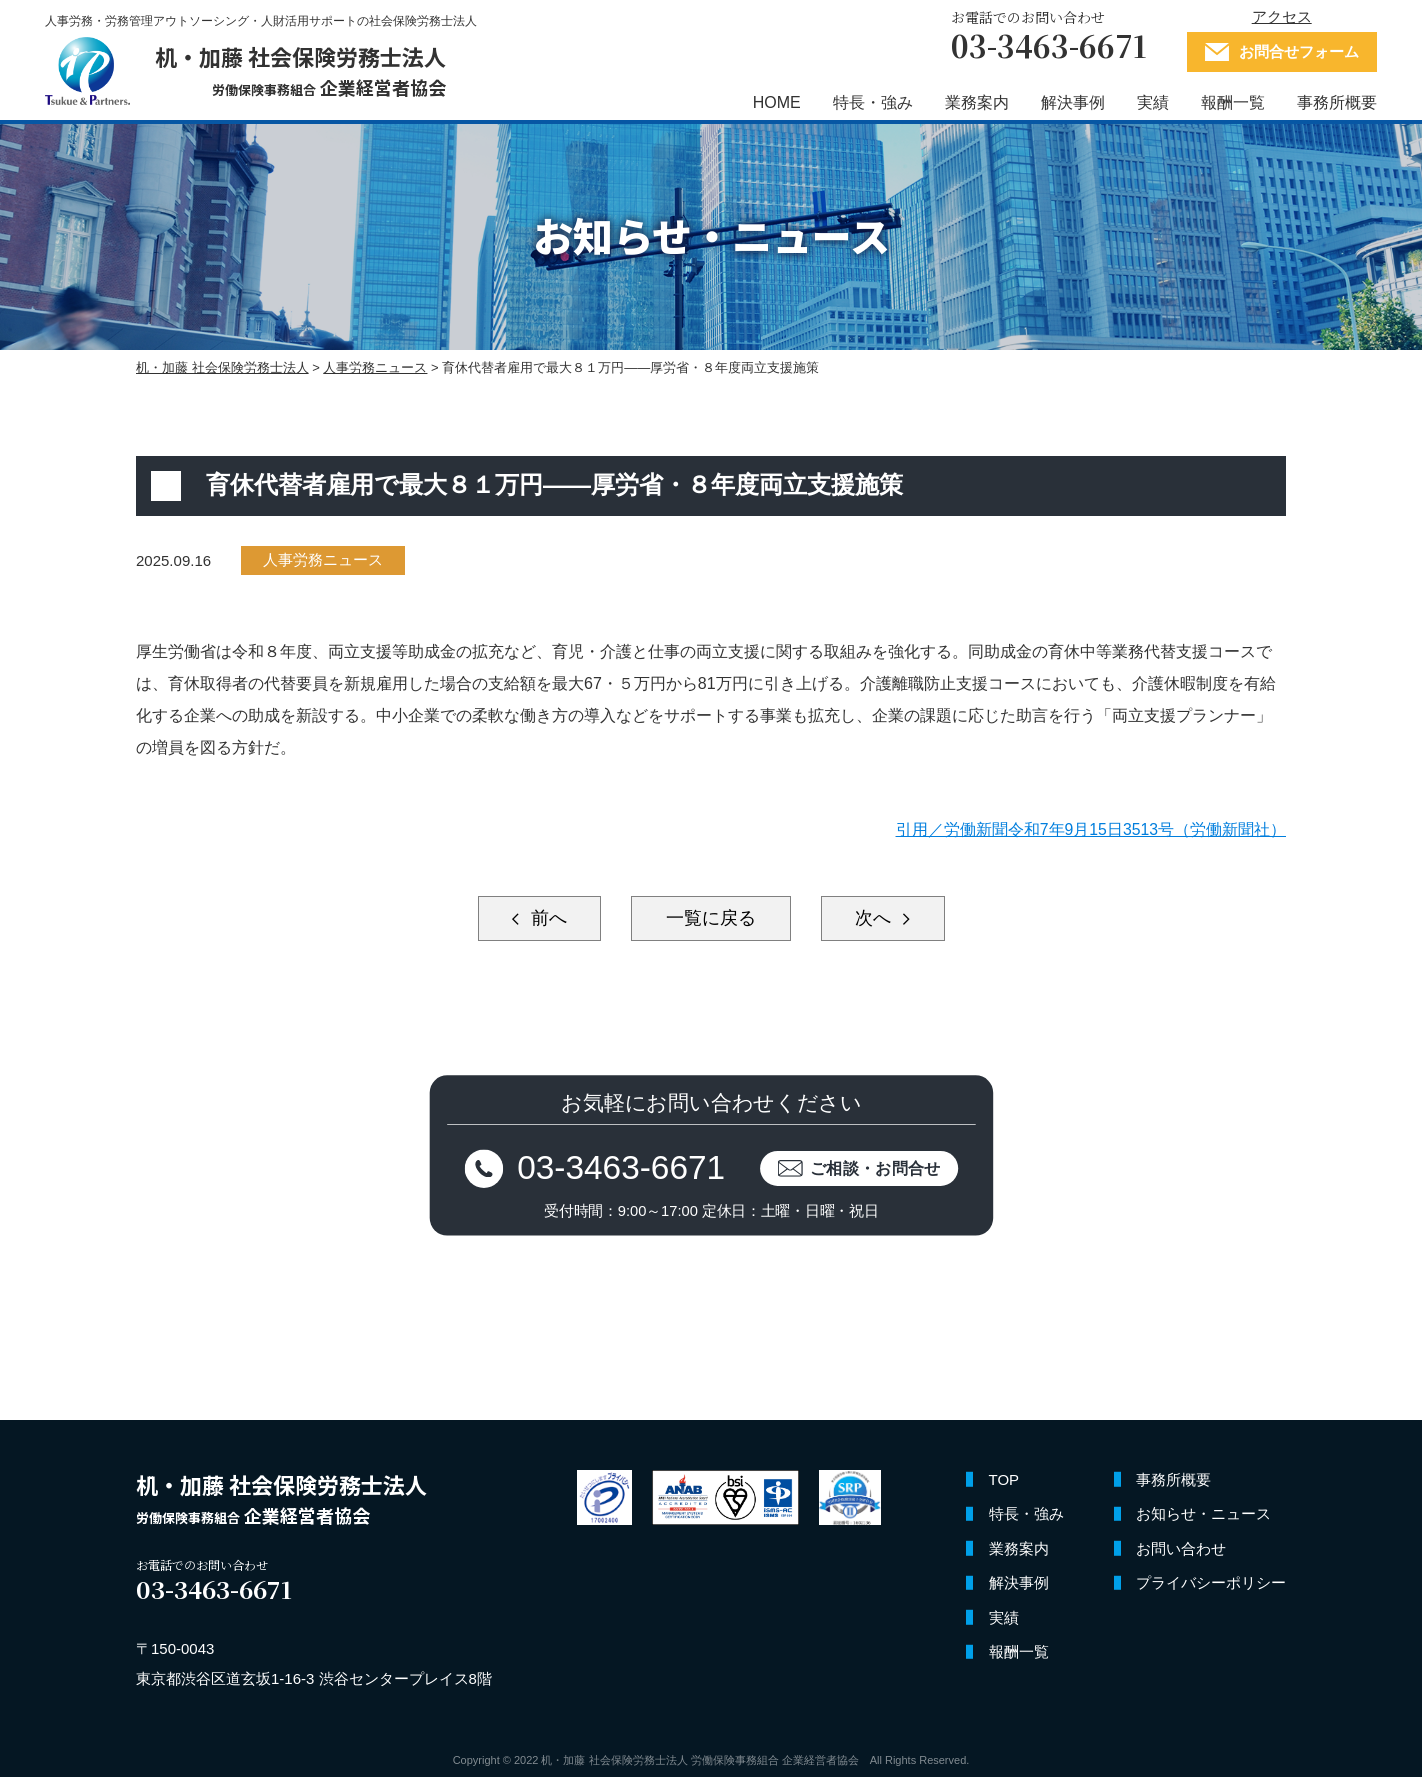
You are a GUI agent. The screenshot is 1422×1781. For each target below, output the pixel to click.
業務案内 (972, 102)
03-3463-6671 (619, 1170)
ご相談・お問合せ (880, 1170)
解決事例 (1068, 102)
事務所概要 (1332, 102)
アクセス (1277, 16)
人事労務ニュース (324, 560)
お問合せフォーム (1294, 51)
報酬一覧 (1228, 102)
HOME (772, 102)
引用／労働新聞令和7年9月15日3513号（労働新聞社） (1090, 829)
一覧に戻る (711, 919)
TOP (1004, 1484)
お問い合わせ (1181, 1553)
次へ (880, 919)
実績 (1148, 102)
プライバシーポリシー (1211, 1587)
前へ (541, 919)
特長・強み (868, 102)
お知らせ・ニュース (1203, 1518)
